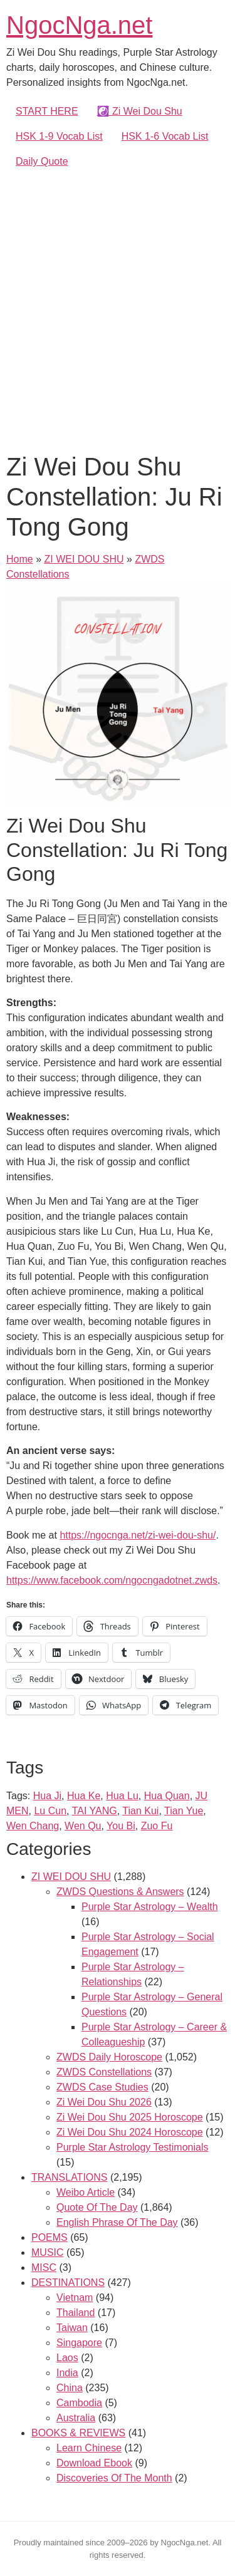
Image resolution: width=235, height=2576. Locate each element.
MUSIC (47, 2252)
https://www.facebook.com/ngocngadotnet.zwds (111, 1580)
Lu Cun (50, 1810)
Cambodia (79, 2402)
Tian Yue (183, 1810)
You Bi (121, 1825)
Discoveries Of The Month (114, 2478)
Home (19, 559)
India (67, 2372)
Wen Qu (83, 1825)
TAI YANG (94, 1810)
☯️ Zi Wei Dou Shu (139, 111)
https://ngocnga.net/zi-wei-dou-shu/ (138, 1535)
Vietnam (74, 2297)
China (69, 2387)
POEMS (49, 2237)
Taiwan (72, 2327)
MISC (43, 2267)
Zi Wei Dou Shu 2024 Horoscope (129, 2132)
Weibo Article (85, 2192)
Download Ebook (94, 2463)
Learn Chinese (89, 2448)
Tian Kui (140, 1810)
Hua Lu (122, 1795)
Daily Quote (42, 161)
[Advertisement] (117, 307)
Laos (67, 2357)
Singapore (79, 2342)
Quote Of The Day (97, 2207)
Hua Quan (167, 1795)
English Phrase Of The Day (117, 2222)
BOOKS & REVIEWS (78, 2433)
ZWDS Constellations (104, 2072)
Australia (75, 2417)
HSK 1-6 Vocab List (165, 136)
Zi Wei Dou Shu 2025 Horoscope (129, 2117)
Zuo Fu (157, 1825)
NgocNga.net (79, 25)
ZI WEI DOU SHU (83, 559)
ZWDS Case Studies (102, 2087)
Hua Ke (83, 1795)
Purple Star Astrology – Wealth (149, 1906)
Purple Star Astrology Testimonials (132, 2147)
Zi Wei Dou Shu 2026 (104, 2102)
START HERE (47, 111)
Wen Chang (32, 1825)
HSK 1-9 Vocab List (59, 136)
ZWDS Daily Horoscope (109, 2057)
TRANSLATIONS (69, 2177)
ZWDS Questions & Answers (120, 1891)
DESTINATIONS (68, 2282)
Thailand (75, 2312)
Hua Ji (47, 1795)
